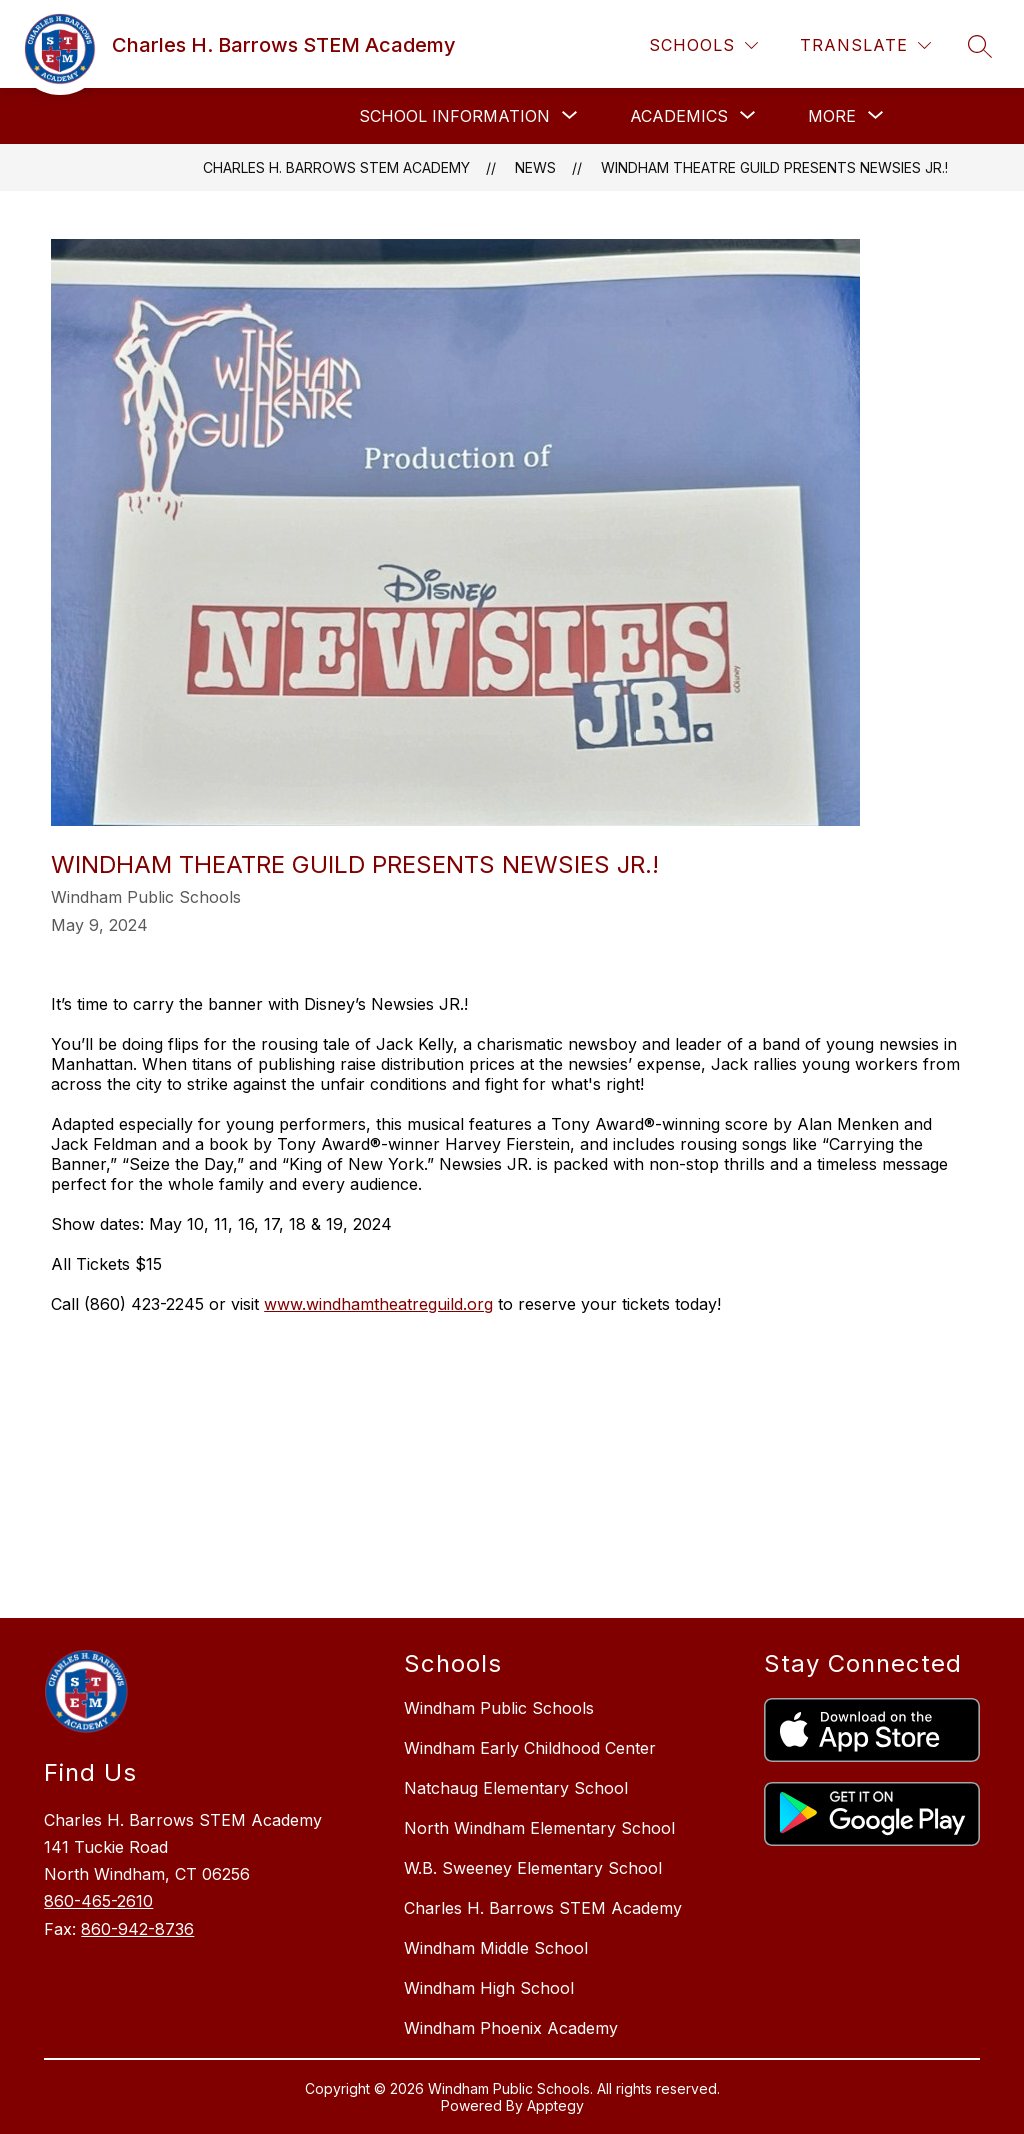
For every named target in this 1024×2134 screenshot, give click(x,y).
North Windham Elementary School (539, 1828)
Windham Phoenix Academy (511, 2028)
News (535, 167)
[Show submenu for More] (832, 116)
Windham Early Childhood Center (530, 1748)
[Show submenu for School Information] (454, 116)
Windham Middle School (496, 1948)
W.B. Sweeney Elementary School (533, 1868)
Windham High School (489, 1988)
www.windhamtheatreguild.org (378, 1304)
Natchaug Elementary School (516, 1788)
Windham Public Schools (499, 1708)
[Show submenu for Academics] (679, 116)
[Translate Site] (865, 45)
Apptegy (555, 2105)
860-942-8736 (137, 1929)
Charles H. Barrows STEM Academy (336, 167)
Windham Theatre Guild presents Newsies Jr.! (774, 167)
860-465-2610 (98, 1901)
